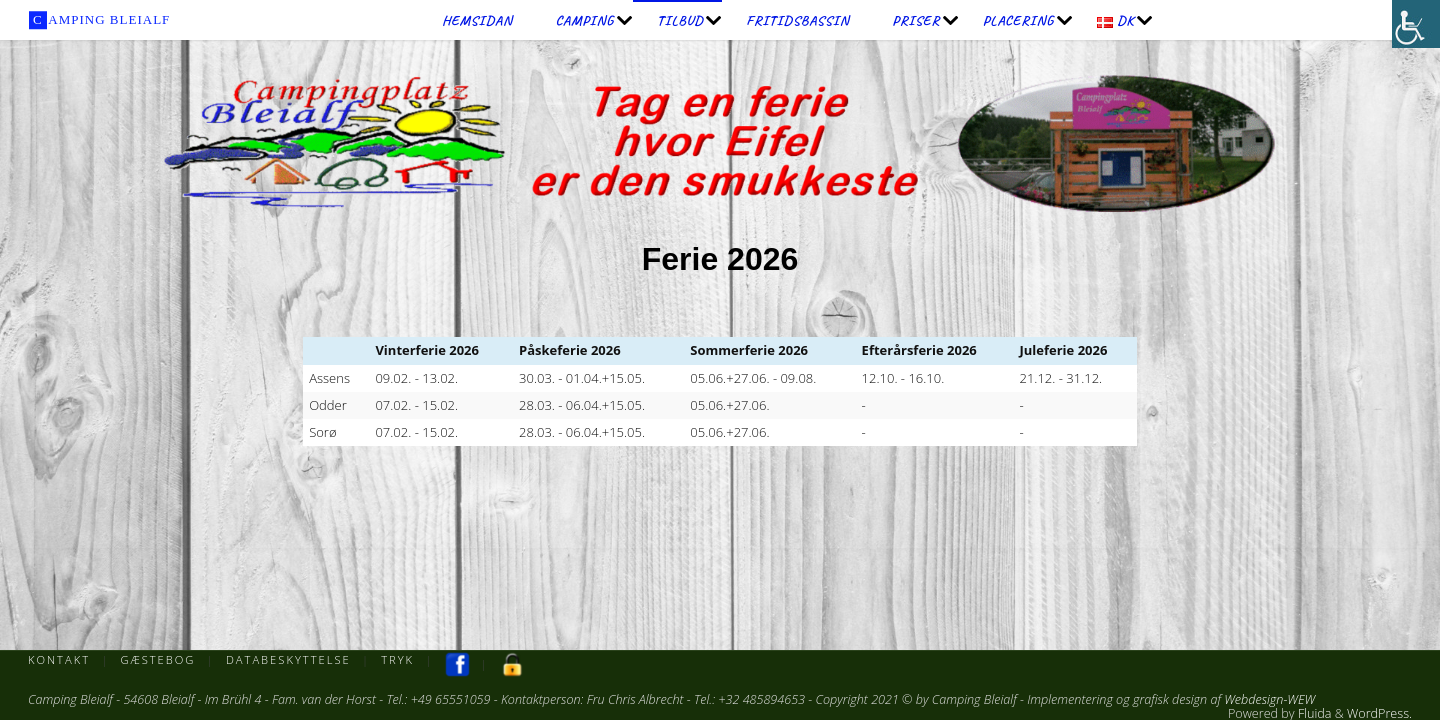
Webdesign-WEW (1269, 699)
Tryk (397, 659)
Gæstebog (158, 659)
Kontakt (59, 659)
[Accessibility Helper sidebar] (1416, 24)
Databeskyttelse (288, 659)
